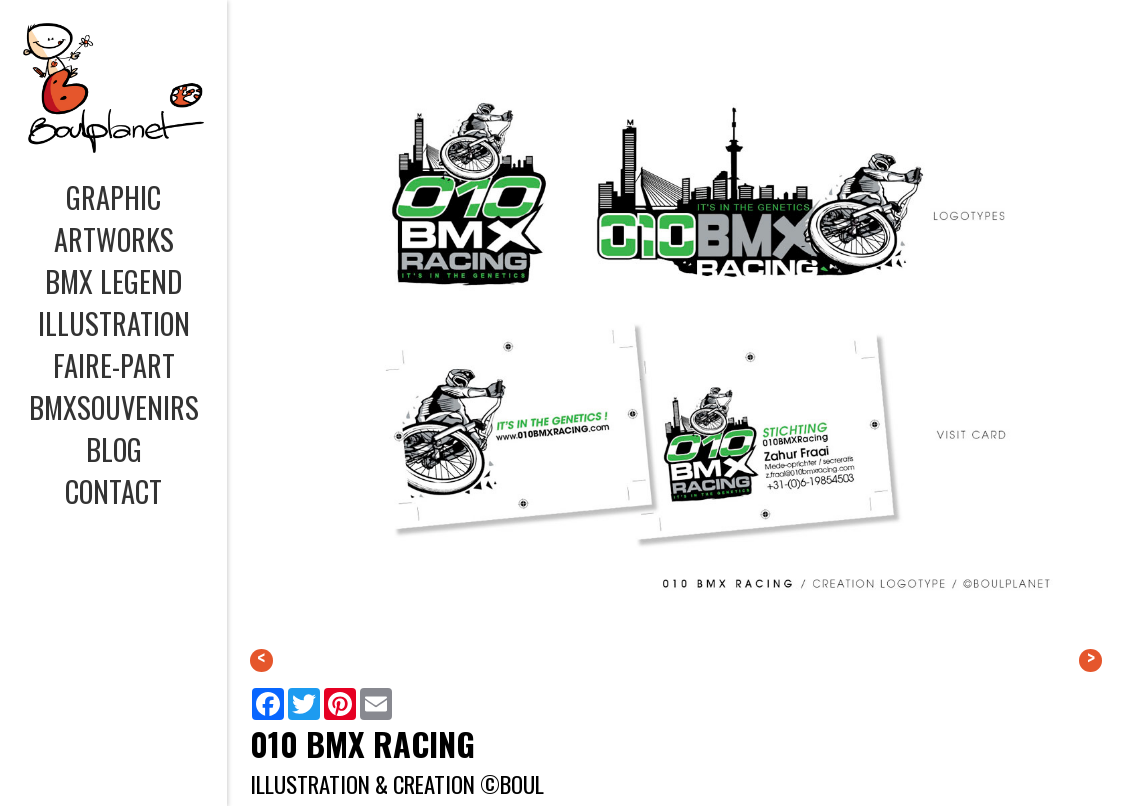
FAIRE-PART (114, 365)
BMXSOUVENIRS (114, 407)
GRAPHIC (113, 197)
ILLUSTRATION (114, 323)
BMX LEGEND (113, 281)
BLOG (114, 449)
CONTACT (113, 491)
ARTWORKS (114, 239)
